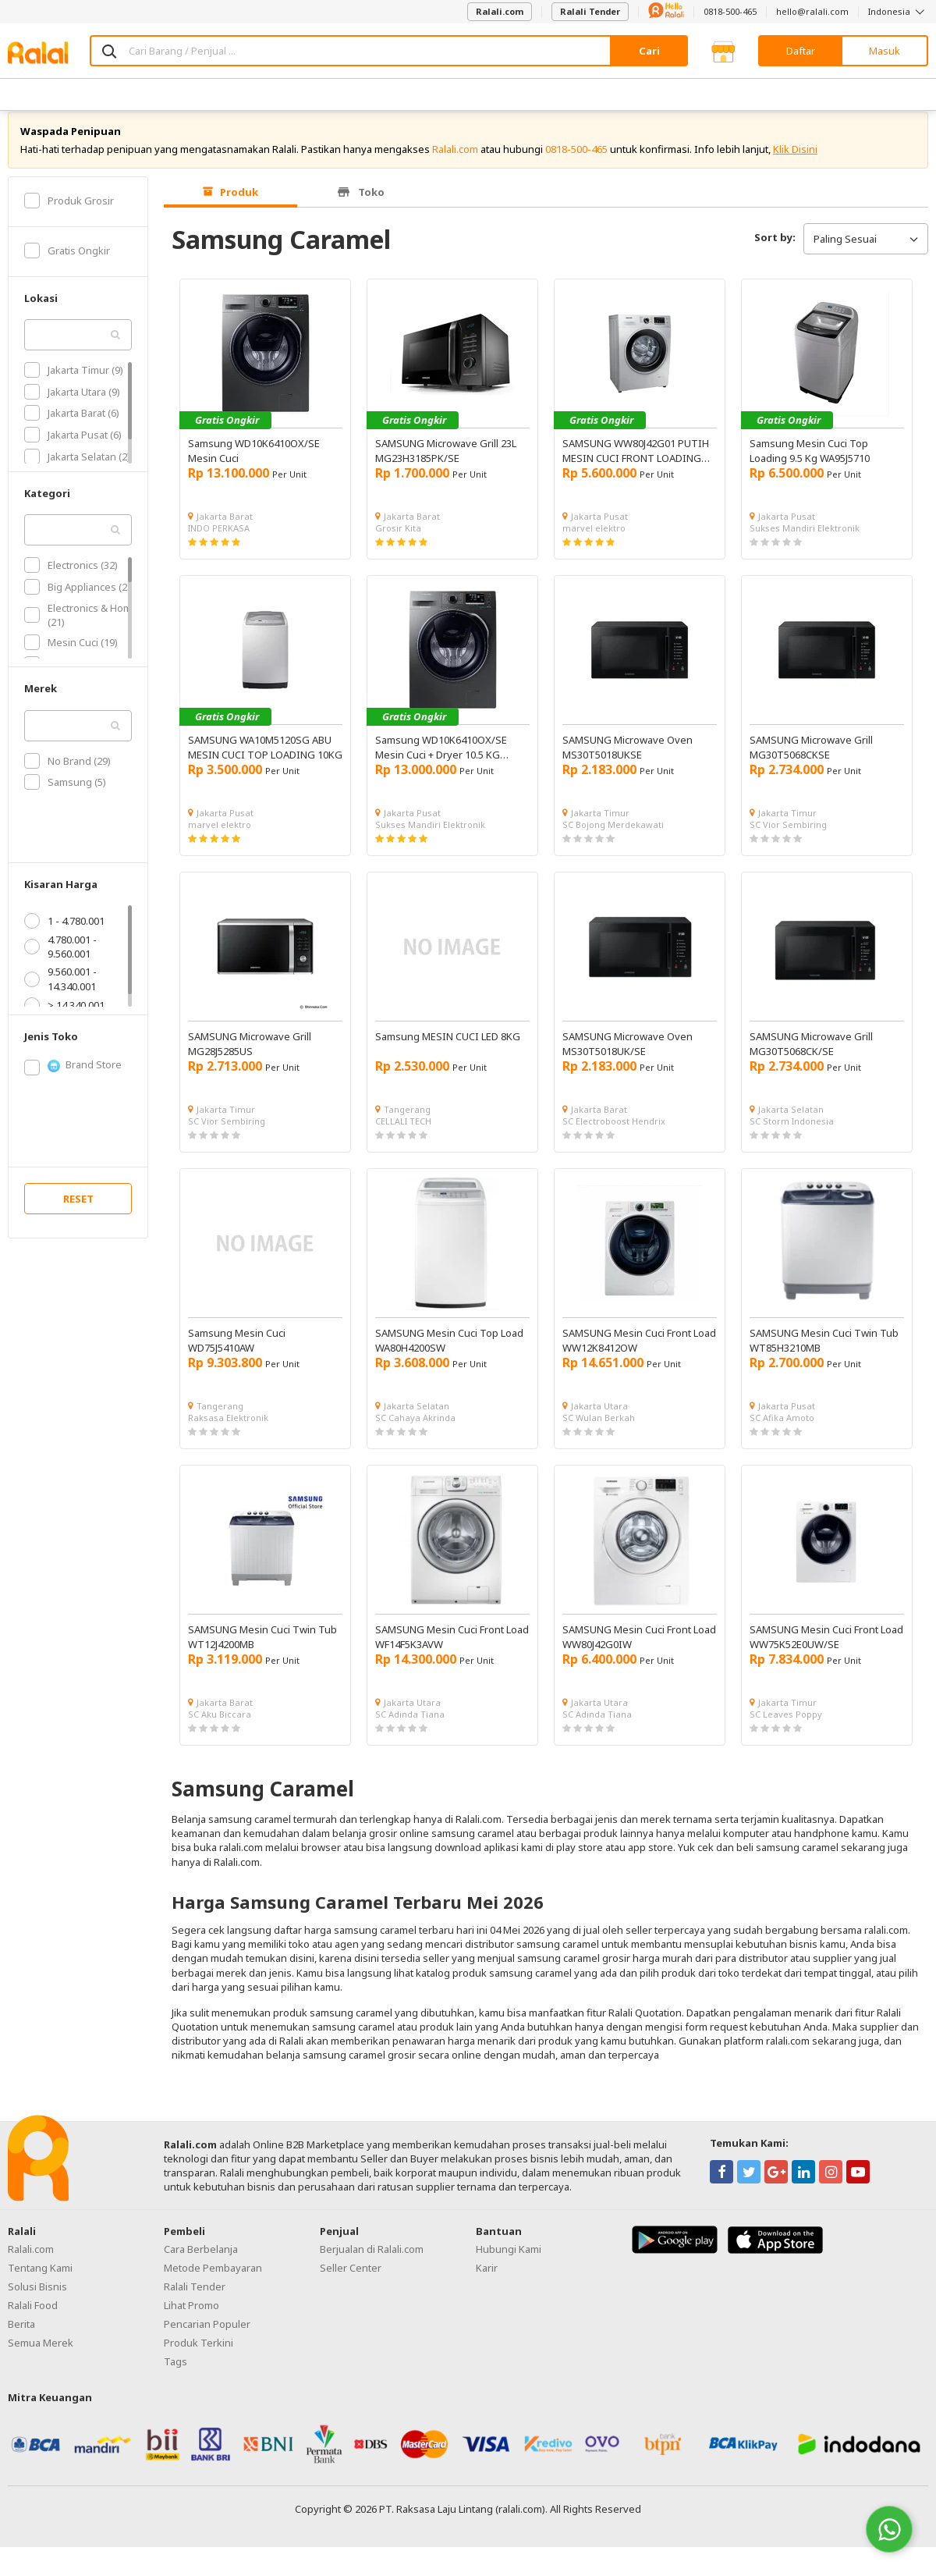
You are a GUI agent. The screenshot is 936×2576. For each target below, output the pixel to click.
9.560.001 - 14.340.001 (60, 993)
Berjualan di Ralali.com (372, 2264)
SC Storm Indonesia (792, 1136)
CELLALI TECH (403, 1136)
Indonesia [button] (898, 11)
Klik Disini (795, 164)
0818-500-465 (730, 11)
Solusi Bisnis (37, 2301)
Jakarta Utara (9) (72, 406)
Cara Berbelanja (201, 2264)
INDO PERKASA (219, 543)
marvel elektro (594, 543)
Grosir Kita (398, 543)
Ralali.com (499, 11)
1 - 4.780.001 (64, 935)
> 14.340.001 (64, 1020)
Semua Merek (40, 2357)
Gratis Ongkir (67, 265)
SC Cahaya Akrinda (415, 1432)
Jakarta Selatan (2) (77, 471)
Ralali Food (33, 2320)
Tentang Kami (40, 2283)
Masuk (884, 51)
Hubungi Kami (508, 2264)
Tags (175, 2376)
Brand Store (73, 1080)
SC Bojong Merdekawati (613, 839)
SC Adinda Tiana (410, 1729)
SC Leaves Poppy (786, 1729)
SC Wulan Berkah (598, 1432)
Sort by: (775, 252)
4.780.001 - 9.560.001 (60, 961)
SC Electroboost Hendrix (613, 1136)
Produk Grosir (69, 215)
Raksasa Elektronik (228, 1432)
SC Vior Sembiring (788, 839)
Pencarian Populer (207, 2339)
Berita (21, 2339)
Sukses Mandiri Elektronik (805, 543)
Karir (487, 2283)
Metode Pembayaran (213, 2283)
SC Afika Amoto (782, 1432)
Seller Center (350, 2283)
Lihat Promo (191, 2320)
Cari (649, 51)
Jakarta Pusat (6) (73, 449)
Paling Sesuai (866, 254)
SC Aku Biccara (219, 1729)
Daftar (800, 51)
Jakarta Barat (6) (71, 427)
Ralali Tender (590, 11)
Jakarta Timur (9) (73, 385)
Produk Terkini (198, 2357)
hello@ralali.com (812, 11)
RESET (78, 1213)
